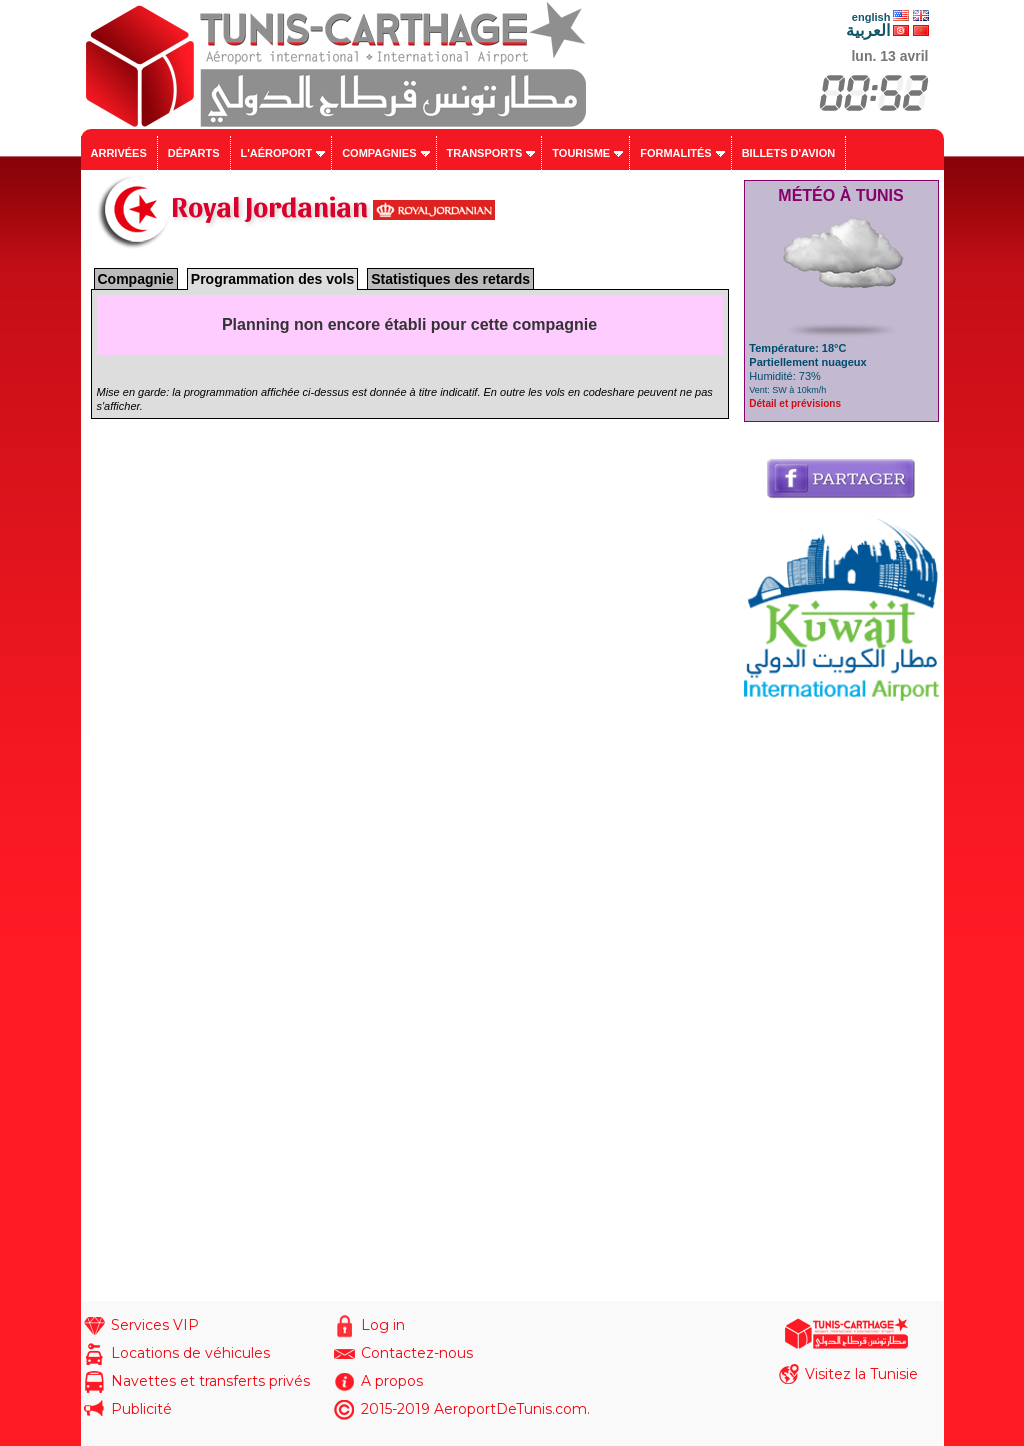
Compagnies (379, 153)
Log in (383, 1325)
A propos (392, 1381)
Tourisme (581, 153)
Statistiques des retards (450, 279)
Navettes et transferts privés (210, 1381)
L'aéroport (277, 153)
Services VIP (155, 1325)
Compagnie (136, 279)
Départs (194, 153)
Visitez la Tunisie (861, 1374)
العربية (868, 30)
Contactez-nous (417, 1353)
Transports (485, 153)
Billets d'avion (788, 153)
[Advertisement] (841, 1001)
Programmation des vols (272, 279)
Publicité (141, 1409)
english (871, 17)
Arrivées (119, 153)
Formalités (676, 153)
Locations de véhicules (190, 1353)
